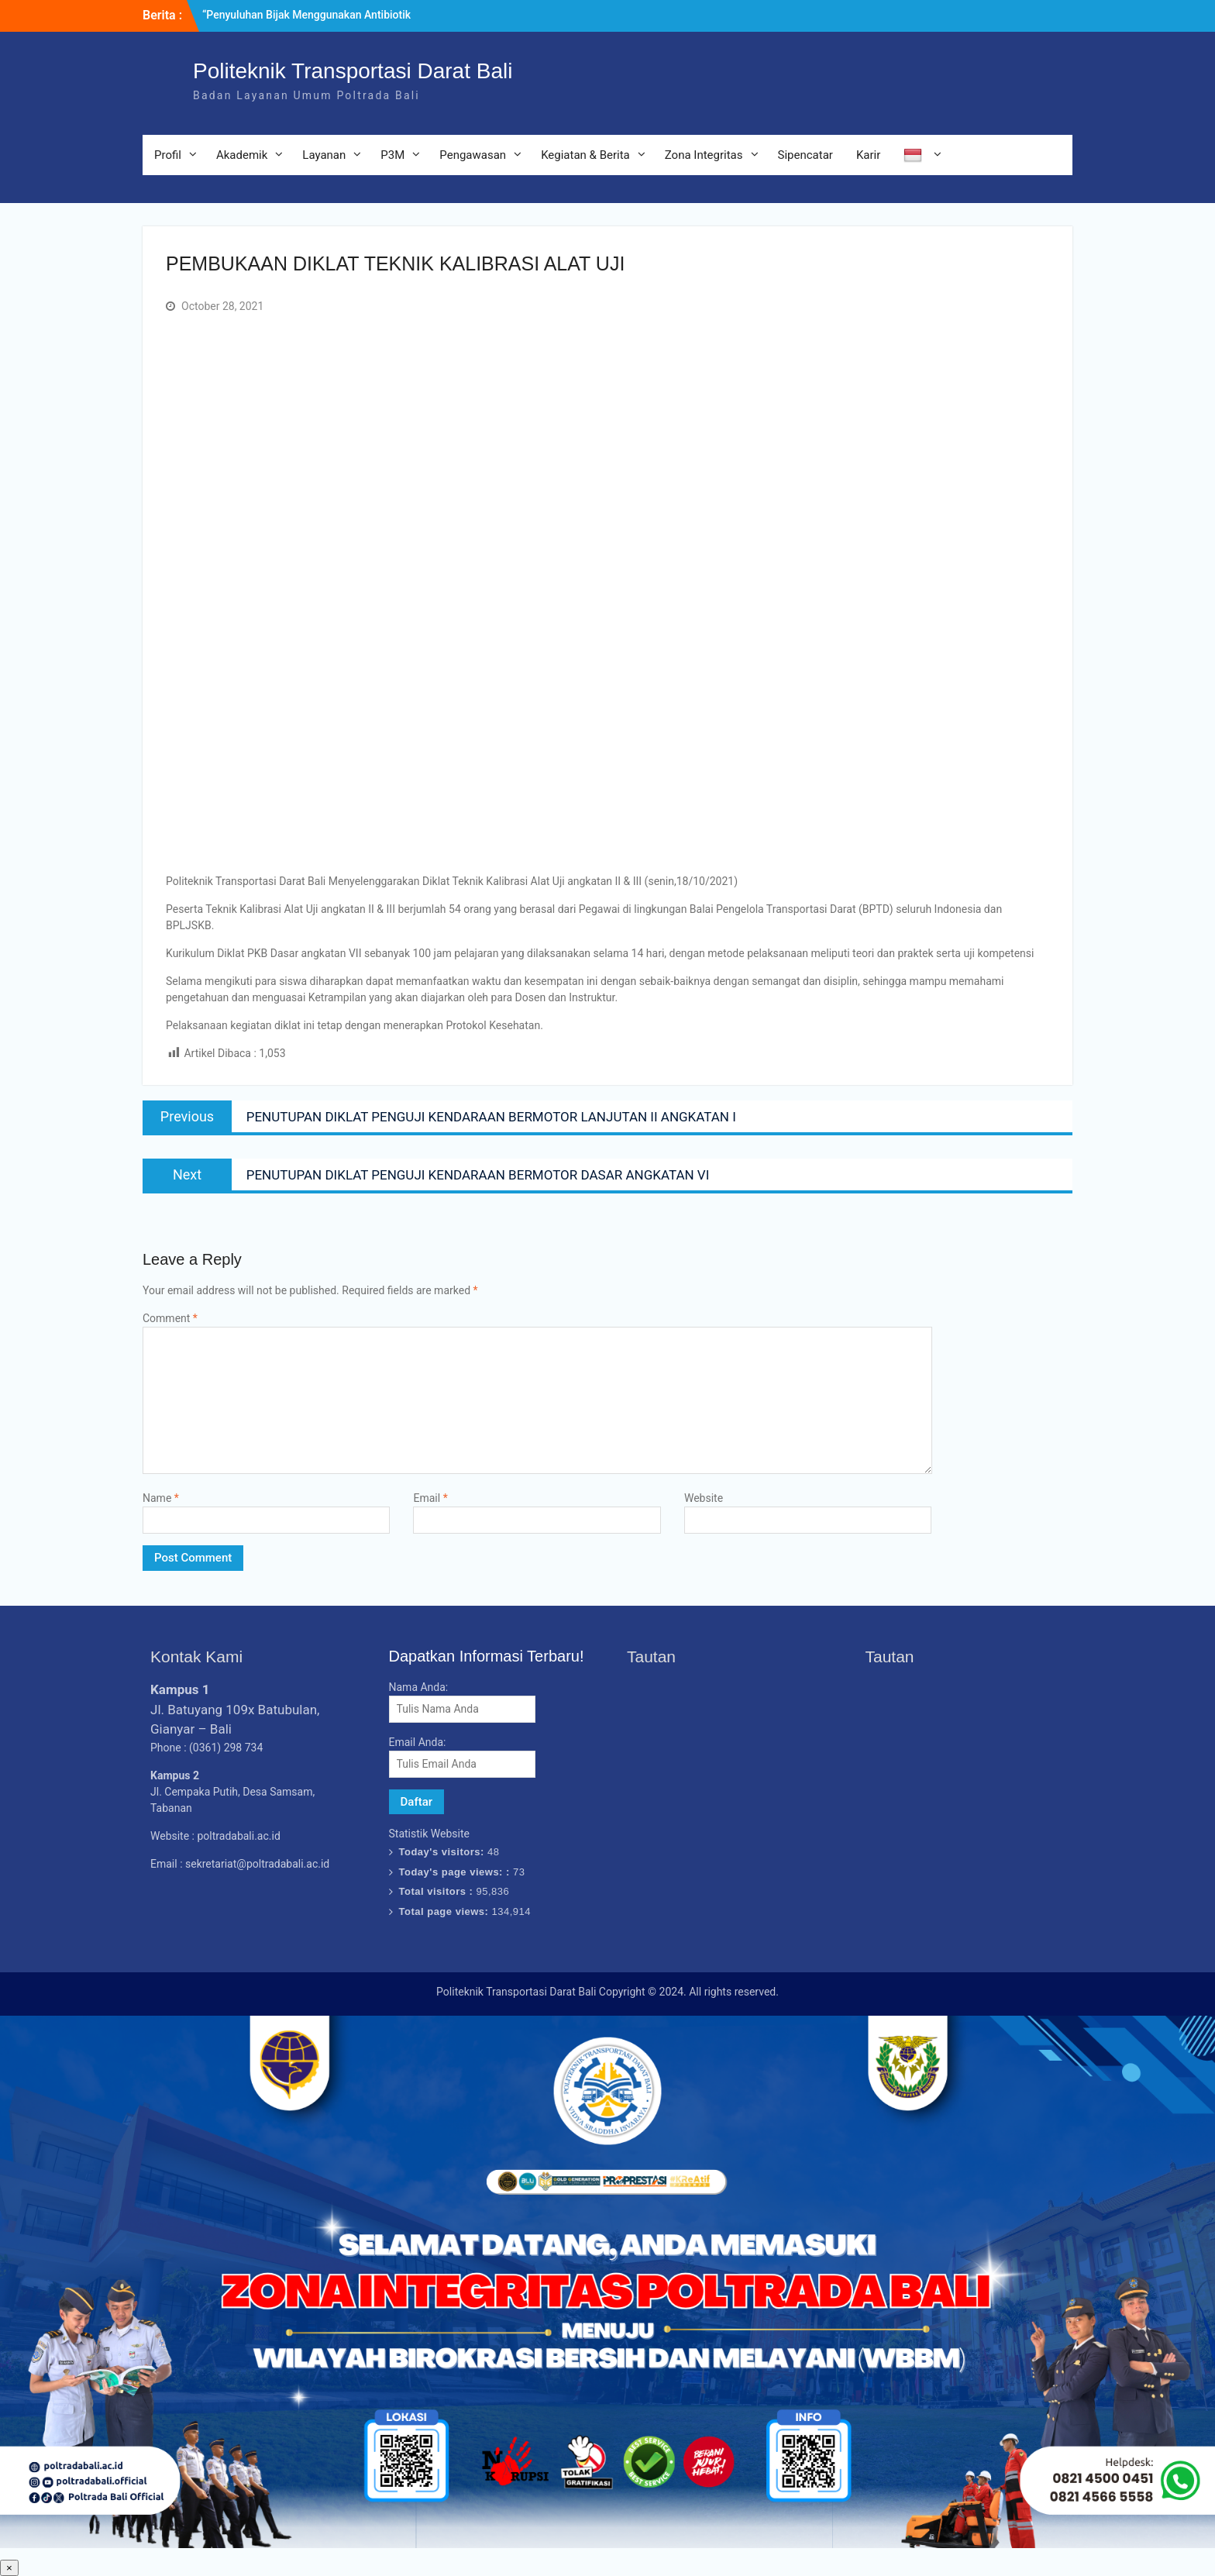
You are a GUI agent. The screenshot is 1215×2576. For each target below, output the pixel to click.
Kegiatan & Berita (585, 155)
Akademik (241, 155)
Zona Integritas (704, 155)
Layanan (324, 155)
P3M (392, 155)
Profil (167, 155)
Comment (170, 1318)
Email (430, 1498)
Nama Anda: (419, 1687)
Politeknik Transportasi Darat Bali (352, 71)
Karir (868, 155)
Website (703, 1498)
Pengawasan (472, 155)
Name (161, 1498)
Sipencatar (805, 155)
